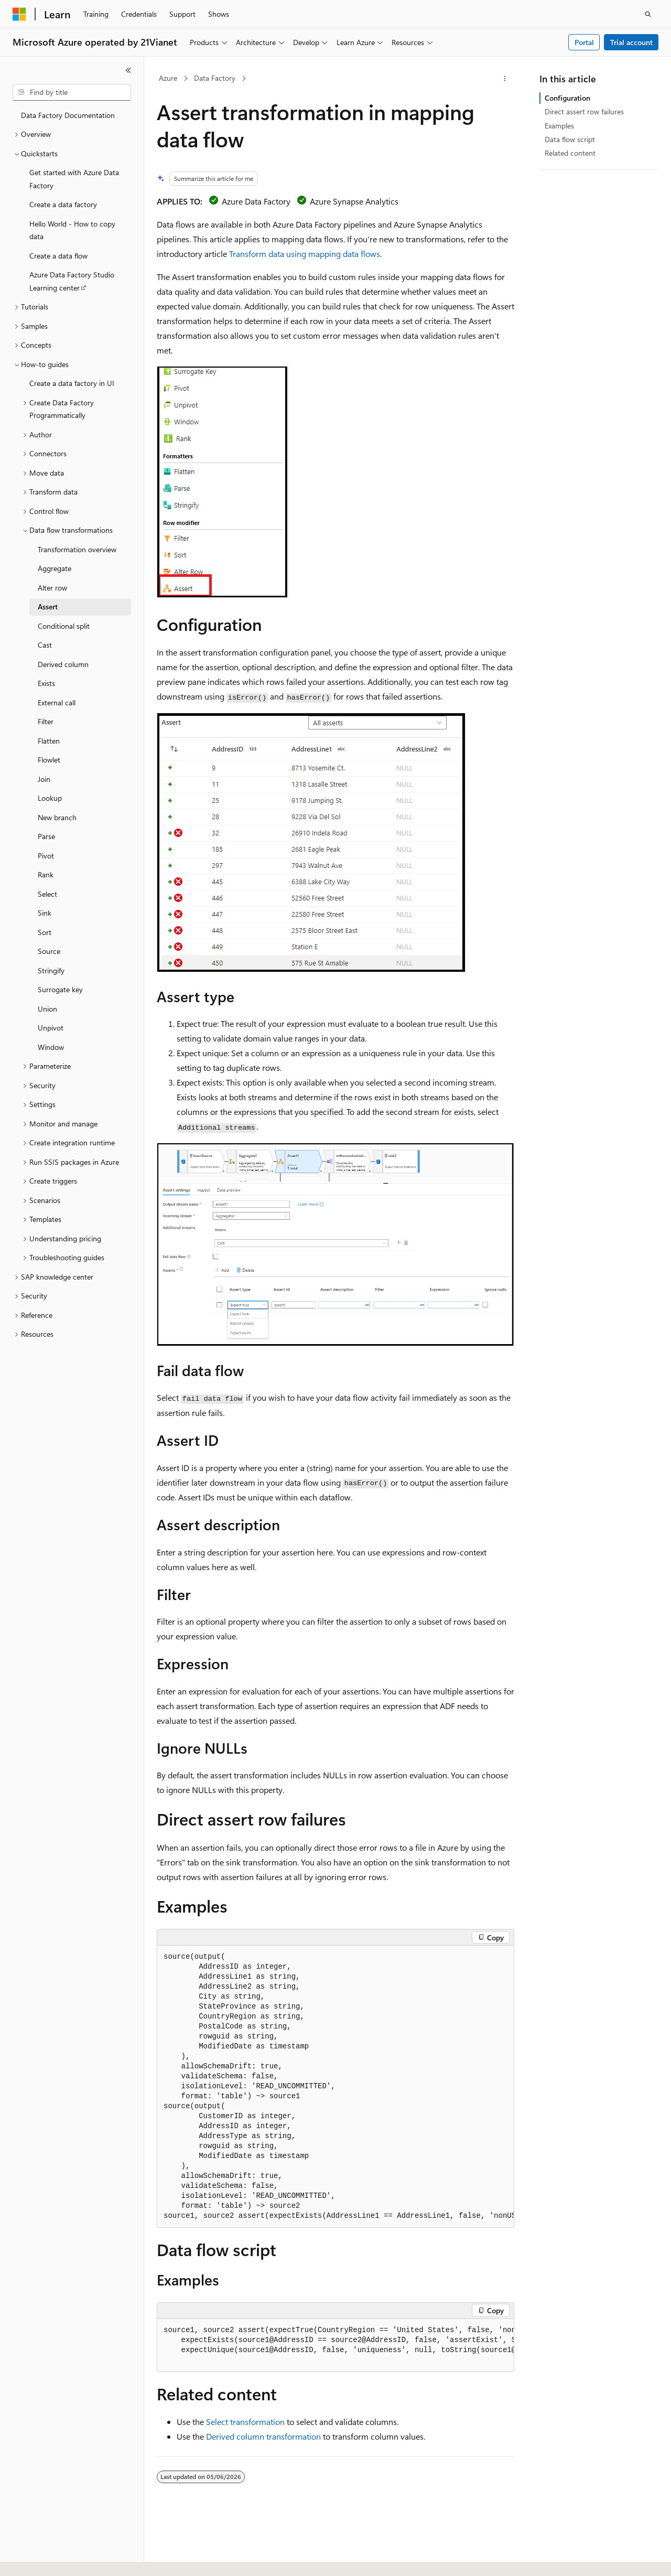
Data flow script (570, 139)
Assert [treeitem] (48, 606)
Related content (570, 153)
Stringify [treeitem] (51, 970)
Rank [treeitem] (45, 874)
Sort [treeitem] (44, 932)
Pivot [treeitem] (46, 856)
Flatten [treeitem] (49, 741)
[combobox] (72, 92)
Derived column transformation (263, 2436)
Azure (168, 78)
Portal (584, 42)
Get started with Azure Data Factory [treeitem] (74, 178)
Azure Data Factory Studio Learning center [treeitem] (71, 281)
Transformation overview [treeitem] (77, 549)
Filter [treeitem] (45, 721)
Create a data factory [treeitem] (63, 204)
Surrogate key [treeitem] (60, 989)
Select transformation (245, 2421)
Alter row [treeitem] (52, 588)
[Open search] (647, 14)
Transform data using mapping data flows (304, 253)
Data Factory (214, 78)
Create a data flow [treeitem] (58, 256)
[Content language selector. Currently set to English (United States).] (61, 2558)
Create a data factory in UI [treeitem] (71, 383)
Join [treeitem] (44, 779)
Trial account (631, 42)
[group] (335, 2087)
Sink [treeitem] (44, 913)
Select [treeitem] (47, 894)
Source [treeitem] (49, 951)
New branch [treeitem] (57, 817)
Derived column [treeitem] (63, 664)
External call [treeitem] (56, 702)
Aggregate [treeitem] (54, 568)
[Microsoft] (19, 14)
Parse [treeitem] (46, 836)
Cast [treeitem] (45, 645)
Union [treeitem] (47, 1009)
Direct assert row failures (584, 111)
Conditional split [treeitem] (64, 626)
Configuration (567, 98)
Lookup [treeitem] (50, 798)
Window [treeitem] (51, 1047)
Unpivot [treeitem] (50, 1028)
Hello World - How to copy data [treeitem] (72, 230)
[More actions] (505, 78)
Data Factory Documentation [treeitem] (68, 115)
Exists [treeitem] (46, 683)
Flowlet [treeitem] (49, 760)
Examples (559, 126)
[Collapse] (128, 70)
